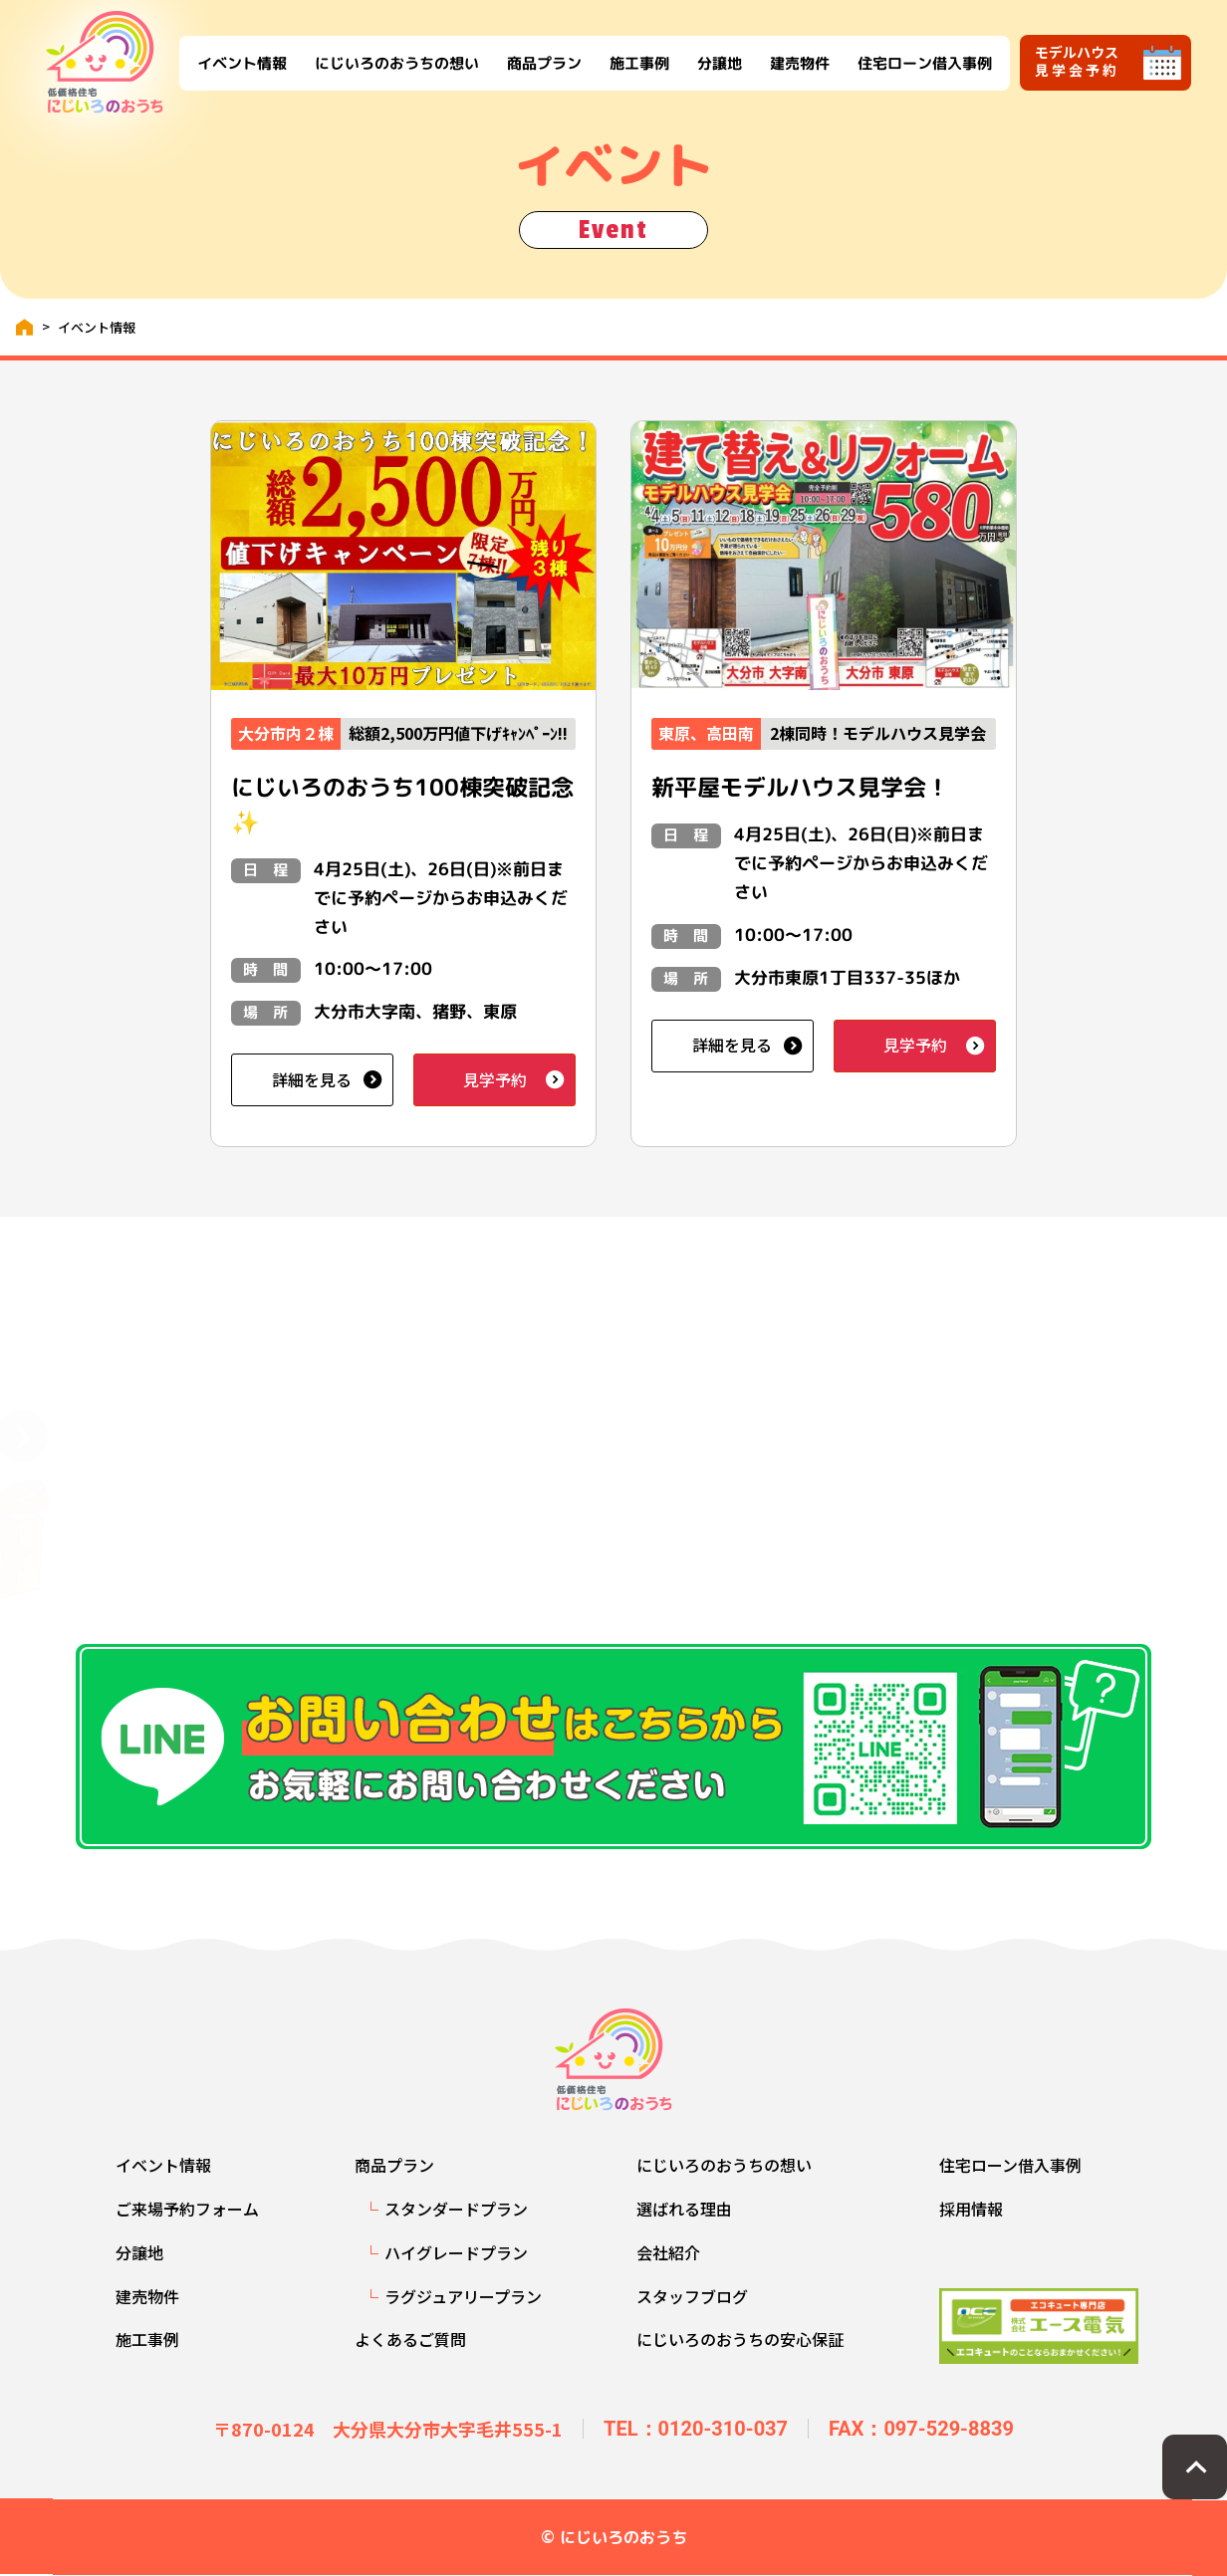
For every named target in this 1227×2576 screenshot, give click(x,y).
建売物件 (799, 62)
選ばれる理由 (684, 2209)
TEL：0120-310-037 (696, 2429)
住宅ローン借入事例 (924, 62)
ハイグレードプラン (456, 2252)
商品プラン (543, 62)
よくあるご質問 (410, 2339)
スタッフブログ (692, 2296)
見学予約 (495, 1079)
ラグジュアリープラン (463, 2296)
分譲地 (718, 62)
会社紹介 (668, 2252)
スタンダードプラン (456, 2209)
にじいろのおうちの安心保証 (740, 2339)
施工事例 (638, 62)
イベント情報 (241, 62)
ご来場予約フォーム (187, 2209)
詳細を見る (312, 1079)
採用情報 (971, 2209)
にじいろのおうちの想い (396, 62)
